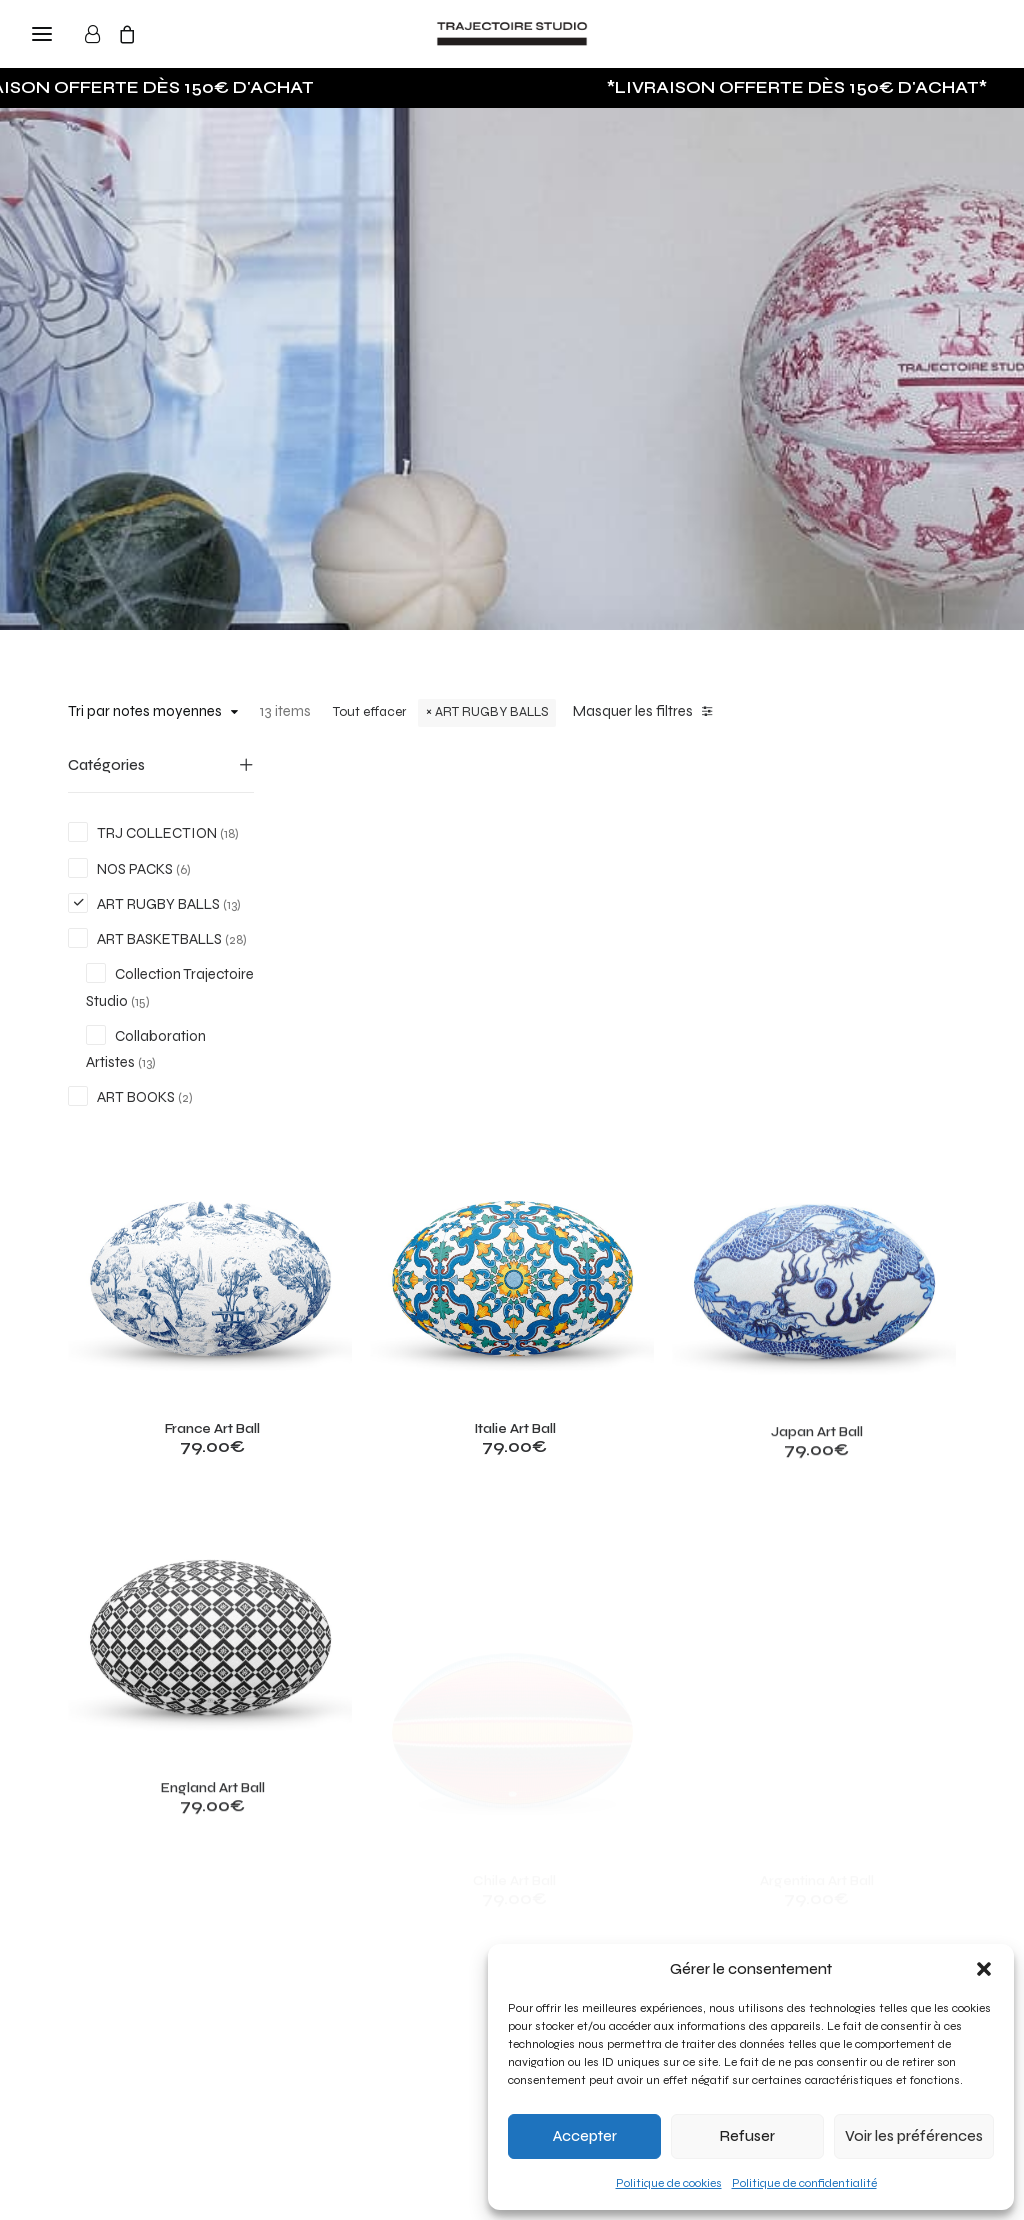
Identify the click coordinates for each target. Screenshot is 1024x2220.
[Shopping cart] (136, 34)
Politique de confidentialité (804, 2183)
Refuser (747, 2136)
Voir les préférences (914, 2136)
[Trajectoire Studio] (512, 34)
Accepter (585, 2136)
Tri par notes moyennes (145, 711)
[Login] (101, 34)
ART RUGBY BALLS (491, 712)
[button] (984, 1969)
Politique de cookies (669, 2183)
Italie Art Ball (626, 1070)
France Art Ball (397, 1033)
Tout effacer (369, 712)
